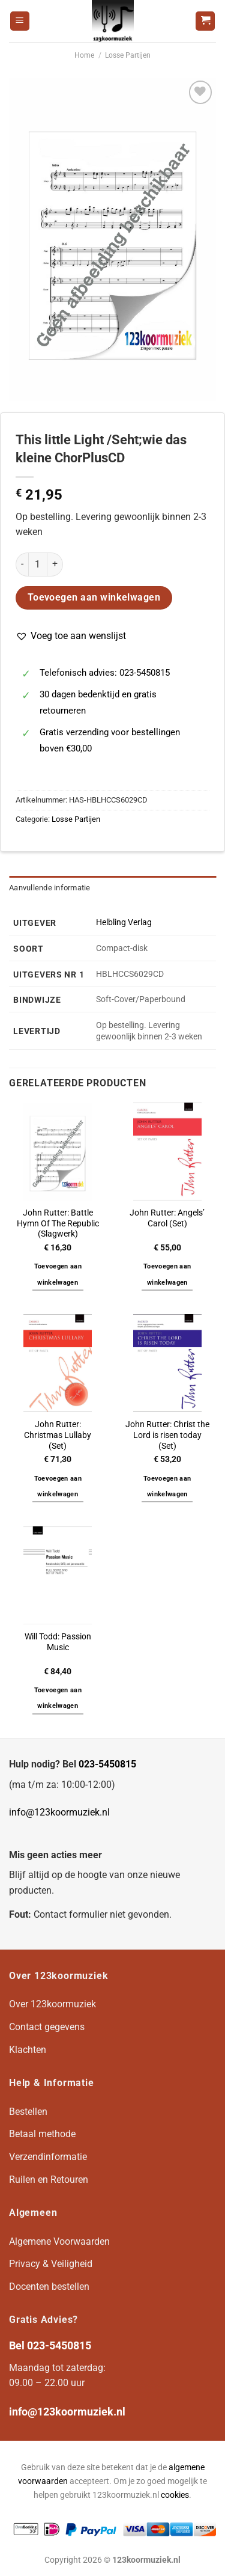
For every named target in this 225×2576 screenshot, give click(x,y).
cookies (175, 2495)
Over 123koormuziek (52, 2004)
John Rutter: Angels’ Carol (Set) (167, 1218)
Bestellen (28, 2111)
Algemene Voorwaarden (59, 2241)
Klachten (27, 2049)
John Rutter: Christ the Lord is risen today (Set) (167, 1434)
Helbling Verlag (124, 922)
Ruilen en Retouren (48, 2179)
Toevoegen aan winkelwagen (94, 597)
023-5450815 (107, 1764)
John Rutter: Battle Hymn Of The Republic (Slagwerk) (58, 1223)
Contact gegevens (47, 2027)
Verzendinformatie (48, 2156)
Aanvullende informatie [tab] (50, 887)
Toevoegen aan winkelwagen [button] (58, 1274)
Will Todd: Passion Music (58, 1642)
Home (84, 55)
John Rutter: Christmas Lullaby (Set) (57, 1434)
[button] (71, 636)
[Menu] (19, 21)
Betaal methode (42, 2134)
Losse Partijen (128, 55)
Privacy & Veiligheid (50, 2263)
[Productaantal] (37, 564)
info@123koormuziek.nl (59, 1812)
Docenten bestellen (49, 2286)
